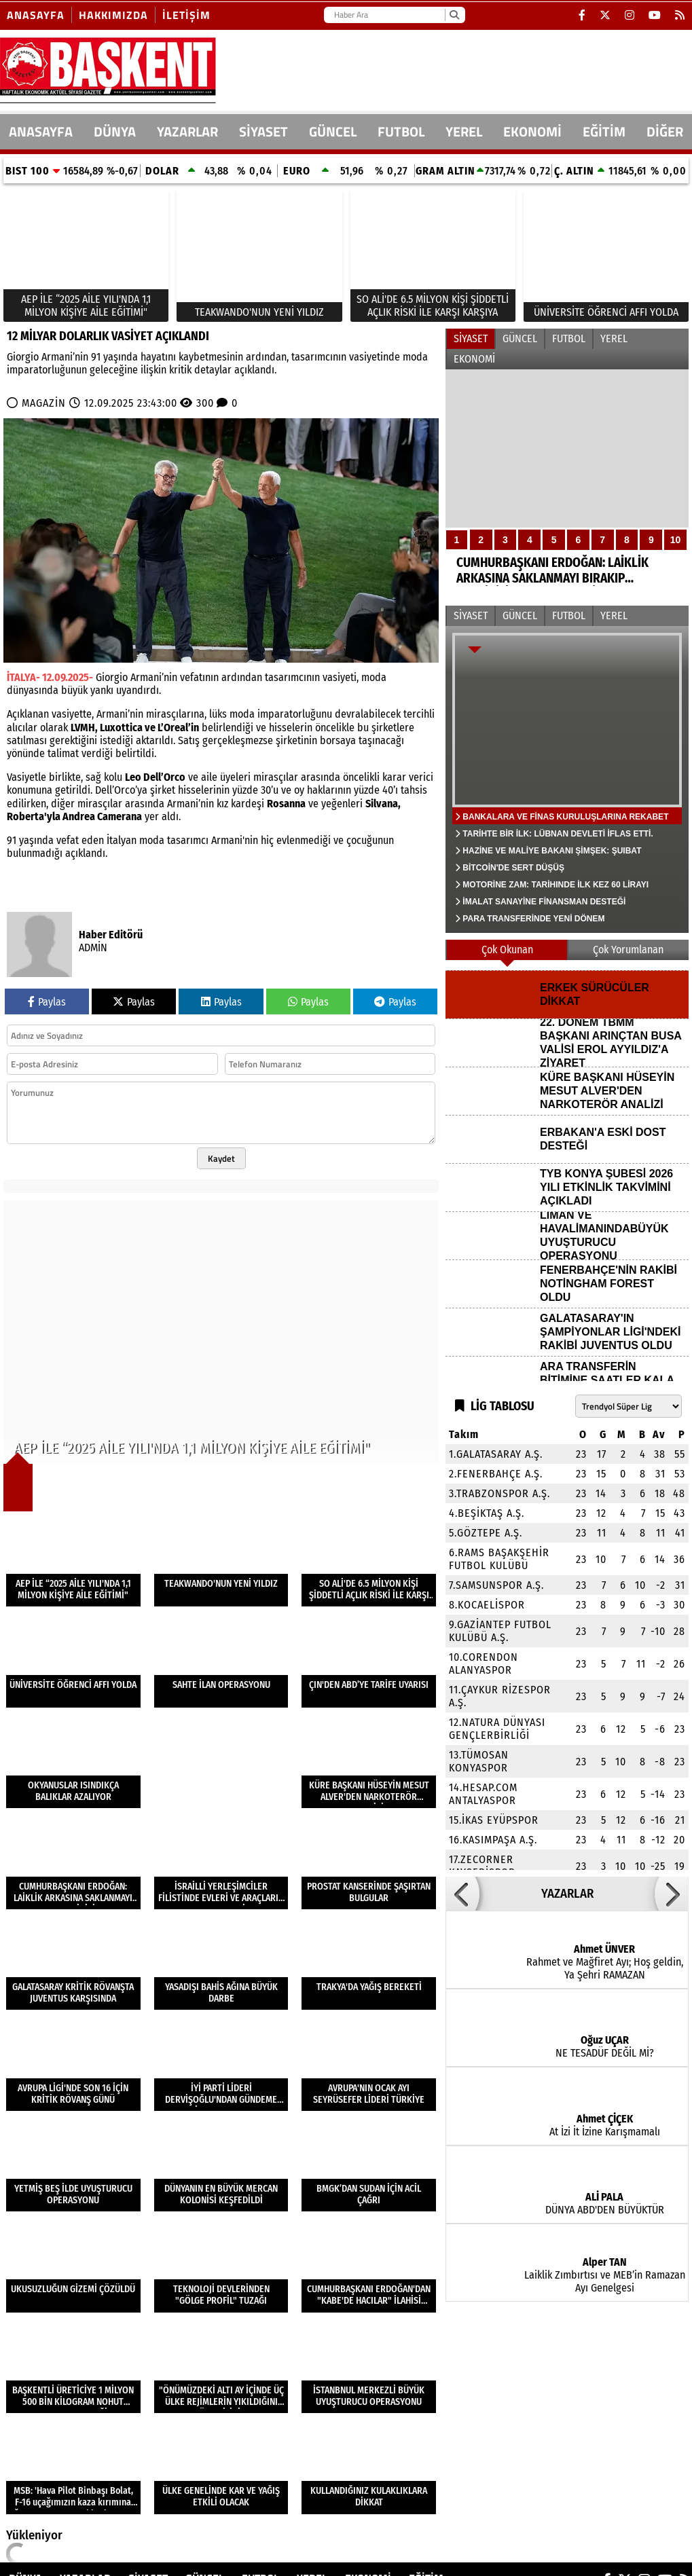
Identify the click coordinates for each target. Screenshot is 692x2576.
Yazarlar (187, 131)
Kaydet (221, 1158)
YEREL (463, 131)
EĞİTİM (604, 131)
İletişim (186, 15)
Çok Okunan (507, 949)
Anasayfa (36, 15)
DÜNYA (115, 131)
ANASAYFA (41, 131)
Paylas (47, 1001)
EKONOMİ (532, 131)
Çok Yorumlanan (628, 949)
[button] (462, 1894)
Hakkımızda (113, 15)
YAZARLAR (567, 1893)
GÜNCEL (333, 131)
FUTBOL (401, 131)
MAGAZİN (44, 403)
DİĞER (665, 131)
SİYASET (263, 131)
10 (675, 539)
